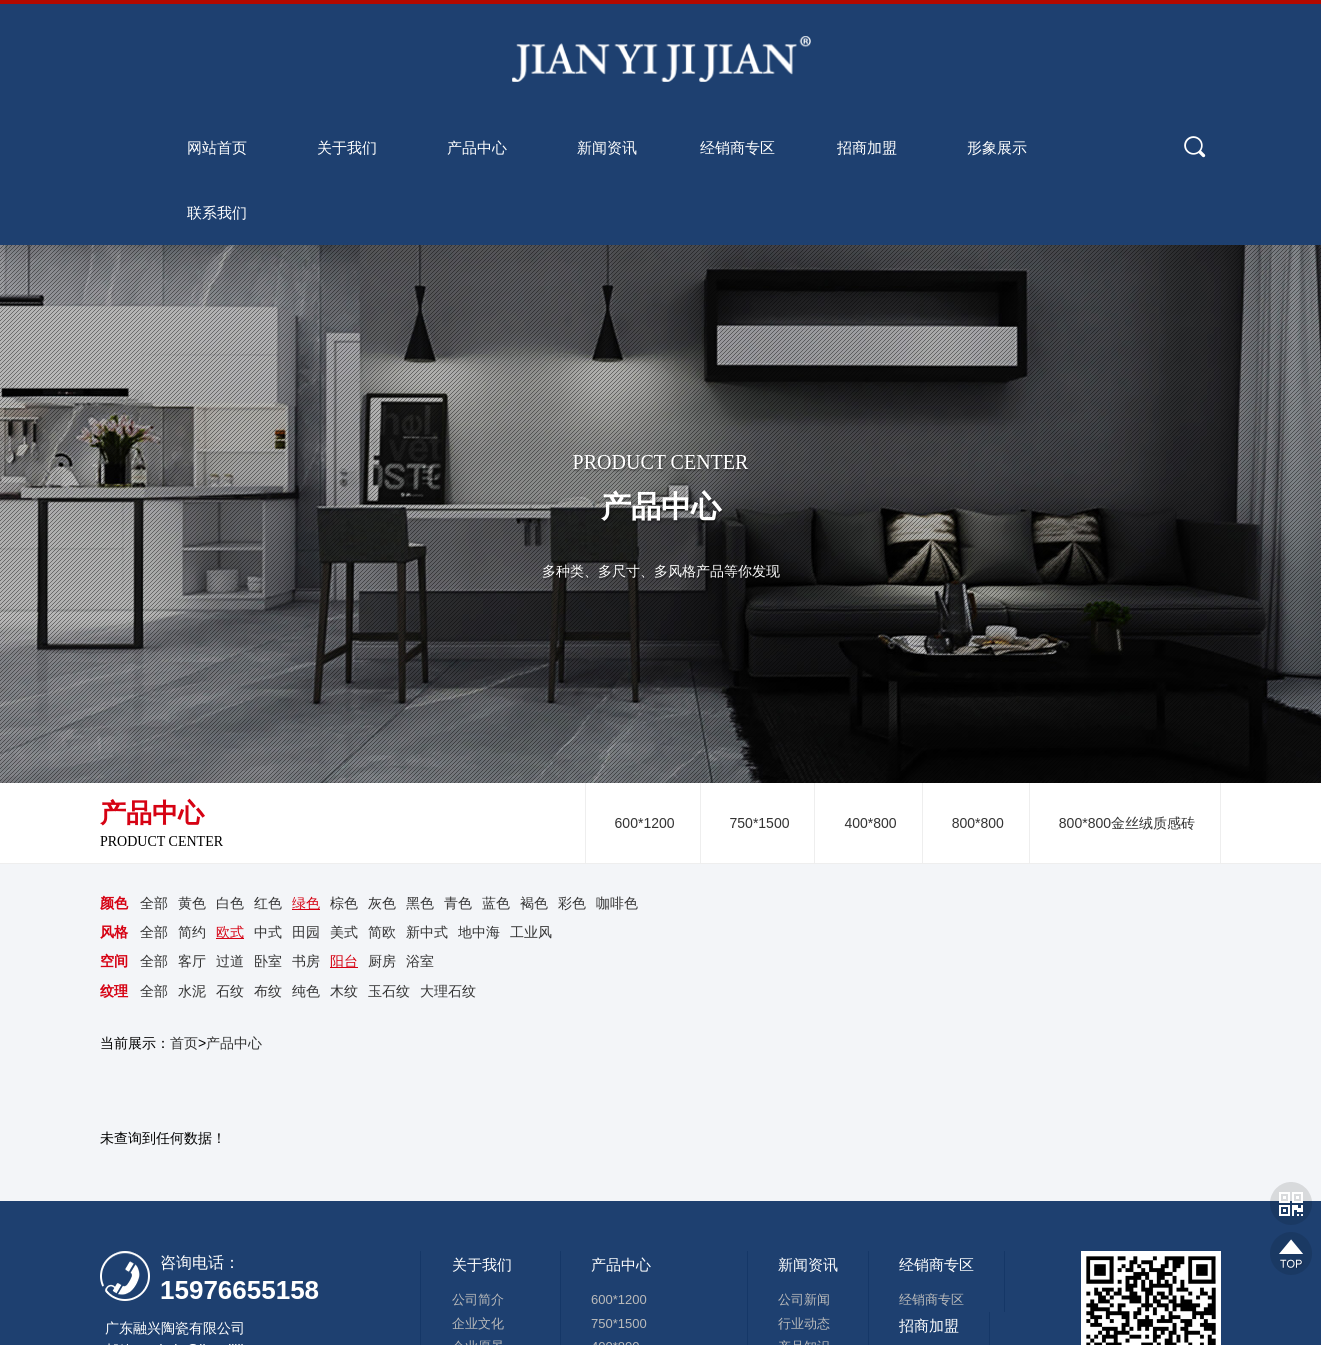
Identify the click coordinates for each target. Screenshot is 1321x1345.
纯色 (306, 991)
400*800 (870, 823)
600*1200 (645, 823)
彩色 (572, 903)
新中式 (427, 932)
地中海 (479, 932)
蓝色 (496, 903)
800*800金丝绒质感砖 (1127, 823)
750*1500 (760, 823)
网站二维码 (1291, 1203)
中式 (268, 932)
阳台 (344, 961)
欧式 (230, 932)
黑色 (420, 903)
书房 (306, 961)
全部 (154, 903)
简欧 (382, 932)
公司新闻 (804, 1299)
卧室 (268, 961)
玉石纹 (389, 991)
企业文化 (478, 1323)
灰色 (382, 903)
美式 (344, 932)
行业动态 (804, 1323)
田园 (306, 932)
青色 (458, 903)
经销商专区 (931, 1299)
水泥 (192, 991)
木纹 (344, 991)
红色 (268, 903)
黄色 (192, 903)
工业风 (531, 932)
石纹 (230, 991)
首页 (184, 1043)
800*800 (978, 823)
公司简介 (478, 1299)
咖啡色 (617, 903)
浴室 (420, 961)
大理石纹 (448, 991)
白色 (230, 903)
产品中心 (234, 1043)
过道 (230, 961)
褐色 (534, 903)
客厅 (192, 961)
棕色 (344, 903)
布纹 (268, 991)
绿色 (306, 903)
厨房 (382, 961)
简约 (192, 932)
